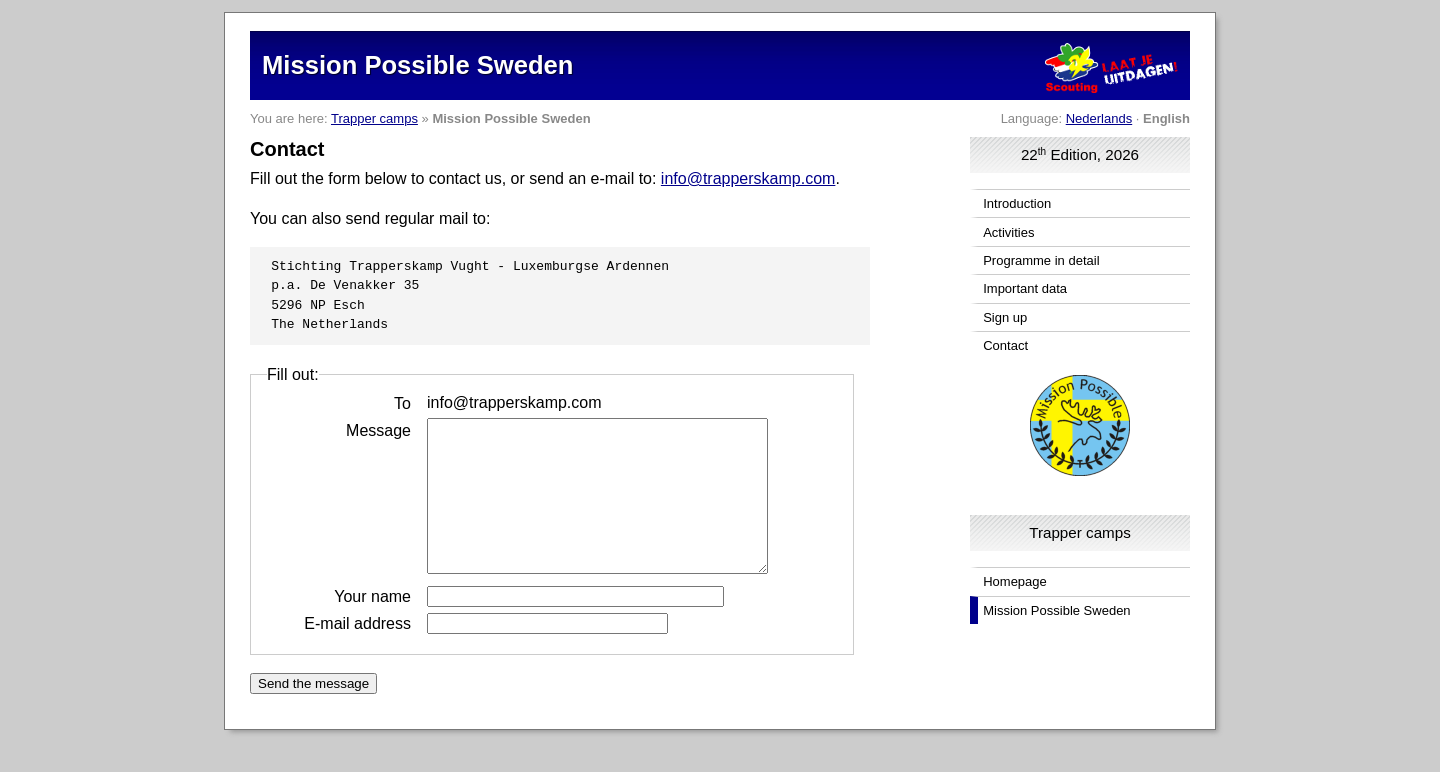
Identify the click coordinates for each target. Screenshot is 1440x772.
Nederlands (1099, 118)
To (402, 402)
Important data (1025, 288)
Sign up (1005, 317)
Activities (1008, 232)
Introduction (1017, 203)
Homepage (1015, 581)
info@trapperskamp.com (748, 178)
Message (378, 429)
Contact (1005, 345)
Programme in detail (1041, 260)
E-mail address (357, 652)
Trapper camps (374, 118)
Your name (372, 625)
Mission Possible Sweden (1056, 610)
